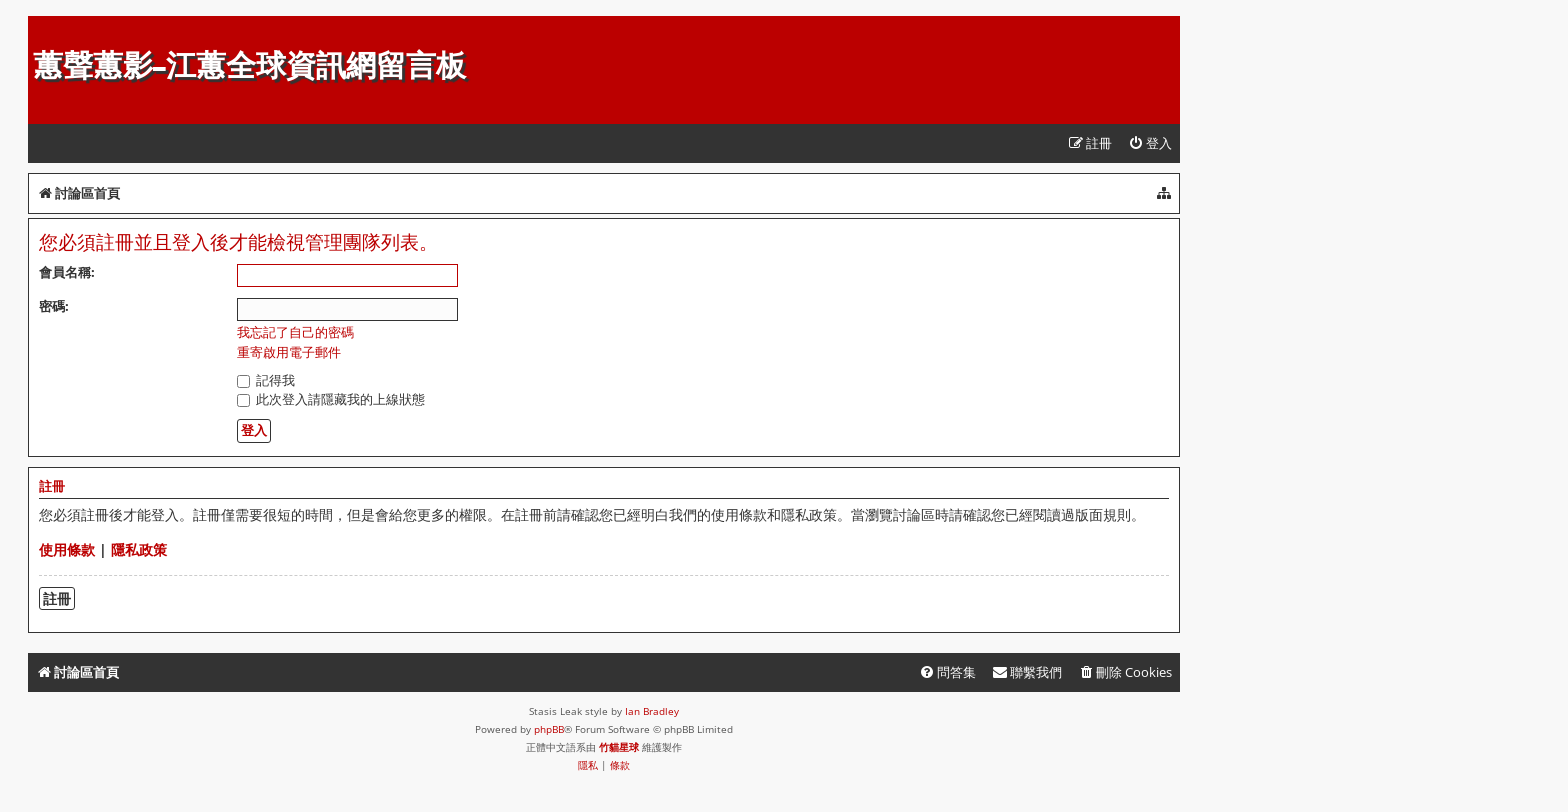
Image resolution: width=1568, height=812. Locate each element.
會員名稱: (67, 272)
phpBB (549, 729)
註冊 (57, 598)
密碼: (54, 306)
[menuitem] (1150, 143)
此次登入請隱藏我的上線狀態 (331, 399)
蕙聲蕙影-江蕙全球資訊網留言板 (249, 65)
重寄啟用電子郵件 (289, 352)
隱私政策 (139, 549)
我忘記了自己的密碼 (295, 332)
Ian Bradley (652, 711)
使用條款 (67, 549)
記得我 (266, 380)
